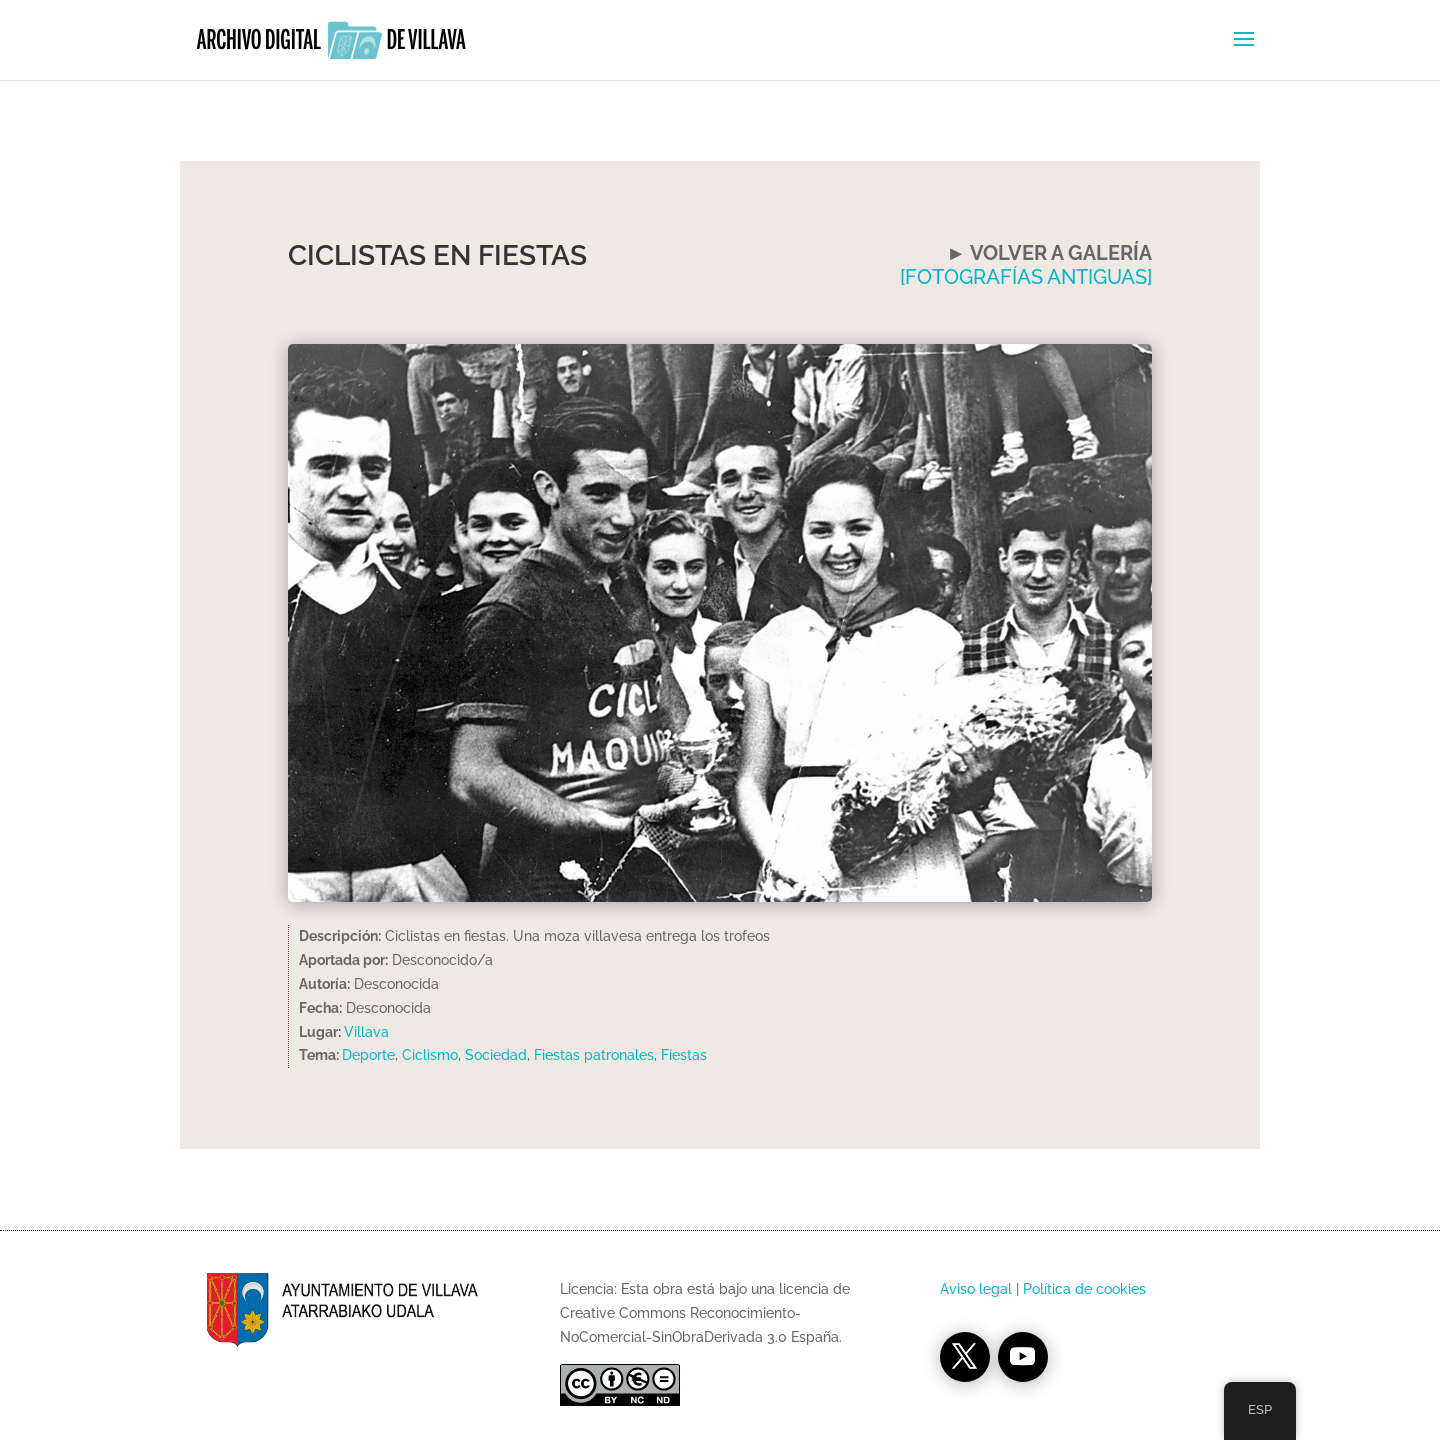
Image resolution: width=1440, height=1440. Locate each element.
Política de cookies (1084, 1289)
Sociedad (496, 1055)
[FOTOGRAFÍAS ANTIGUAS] (1026, 277)
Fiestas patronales (594, 1055)
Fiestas (684, 1055)
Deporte (368, 1055)
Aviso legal (976, 1289)
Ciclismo (430, 1055)
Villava (366, 1032)
